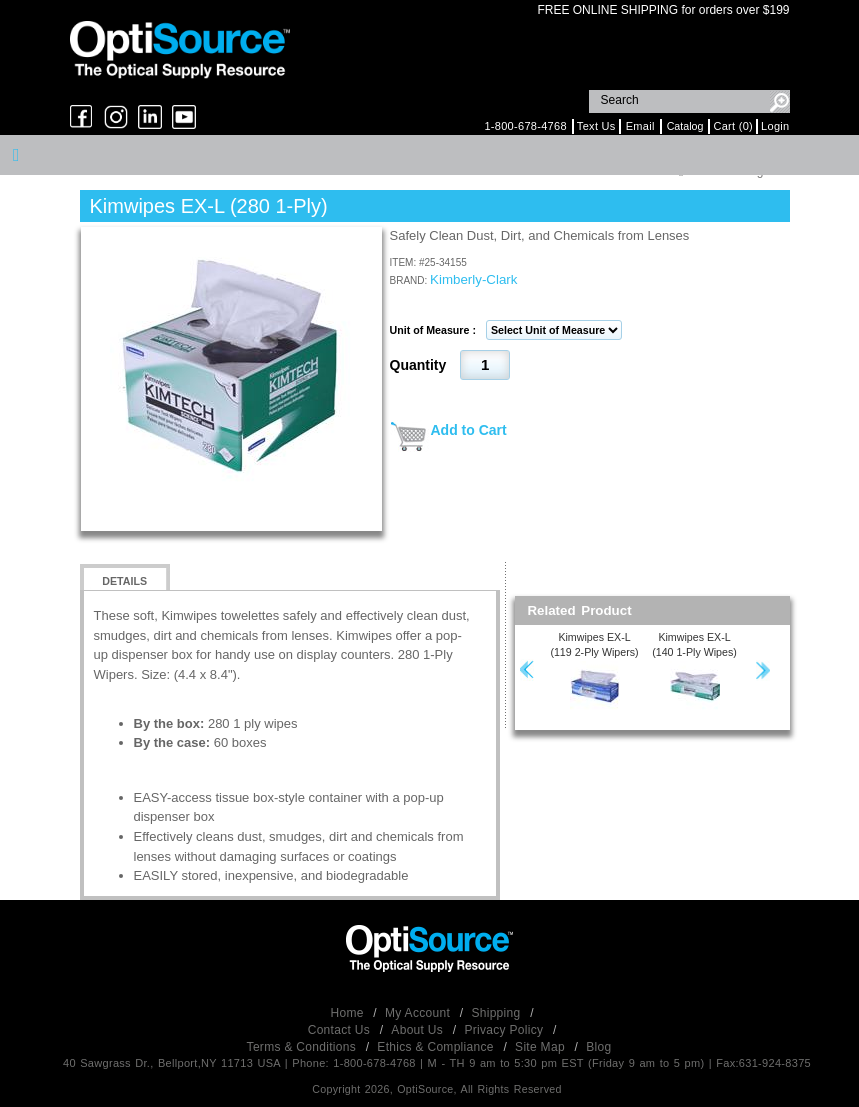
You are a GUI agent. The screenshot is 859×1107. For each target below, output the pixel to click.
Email (640, 126)
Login (775, 126)
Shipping (497, 1013)
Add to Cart (469, 430)
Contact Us (341, 1030)
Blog (598, 1047)
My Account (419, 1013)
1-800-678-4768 (525, 126)
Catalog (685, 126)
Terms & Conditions (303, 1047)
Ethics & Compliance (437, 1047)
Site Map (541, 1047)
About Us (418, 1030)
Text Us (596, 126)
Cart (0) (733, 126)
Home (349, 1013)
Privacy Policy (505, 1030)
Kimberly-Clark (473, 279)
